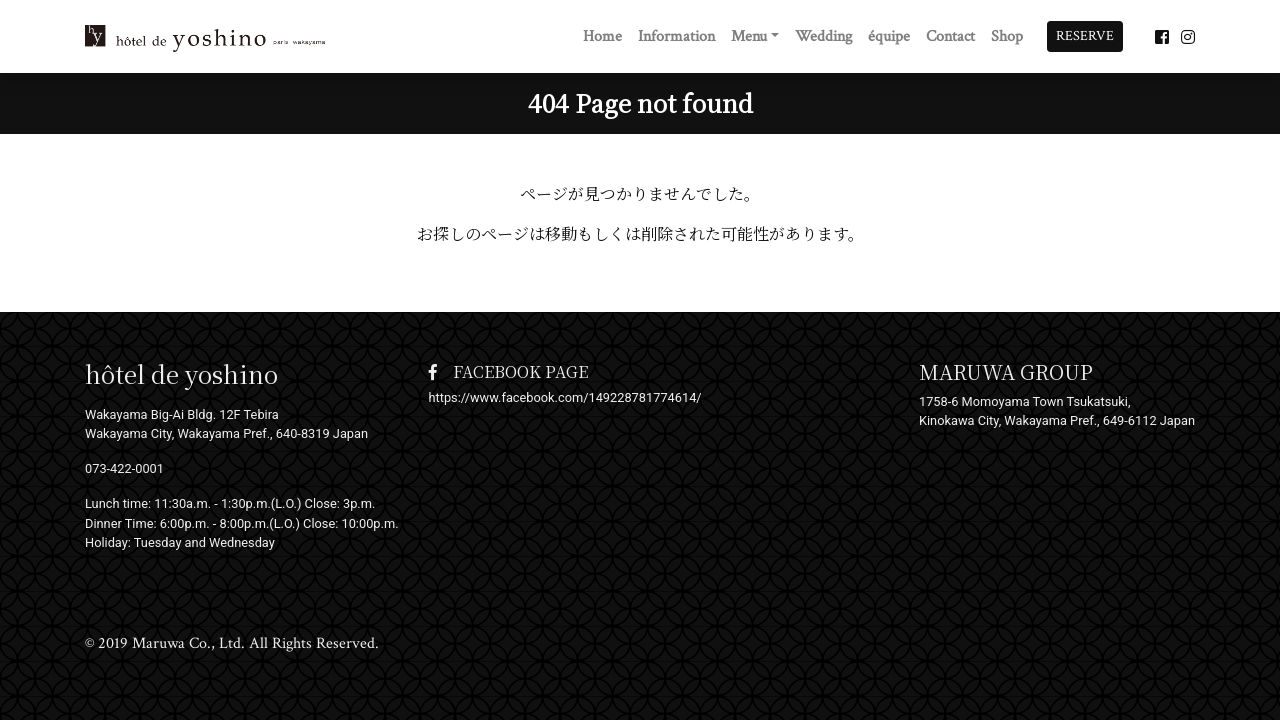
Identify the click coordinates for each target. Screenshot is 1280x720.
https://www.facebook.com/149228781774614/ (565, 397)
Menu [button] (749, 36)
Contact (950, 36)
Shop (1007, 36)
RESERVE (1085, 36)
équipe (889, 36)
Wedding (823, 36)
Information (676, 36)
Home (602, 36)
